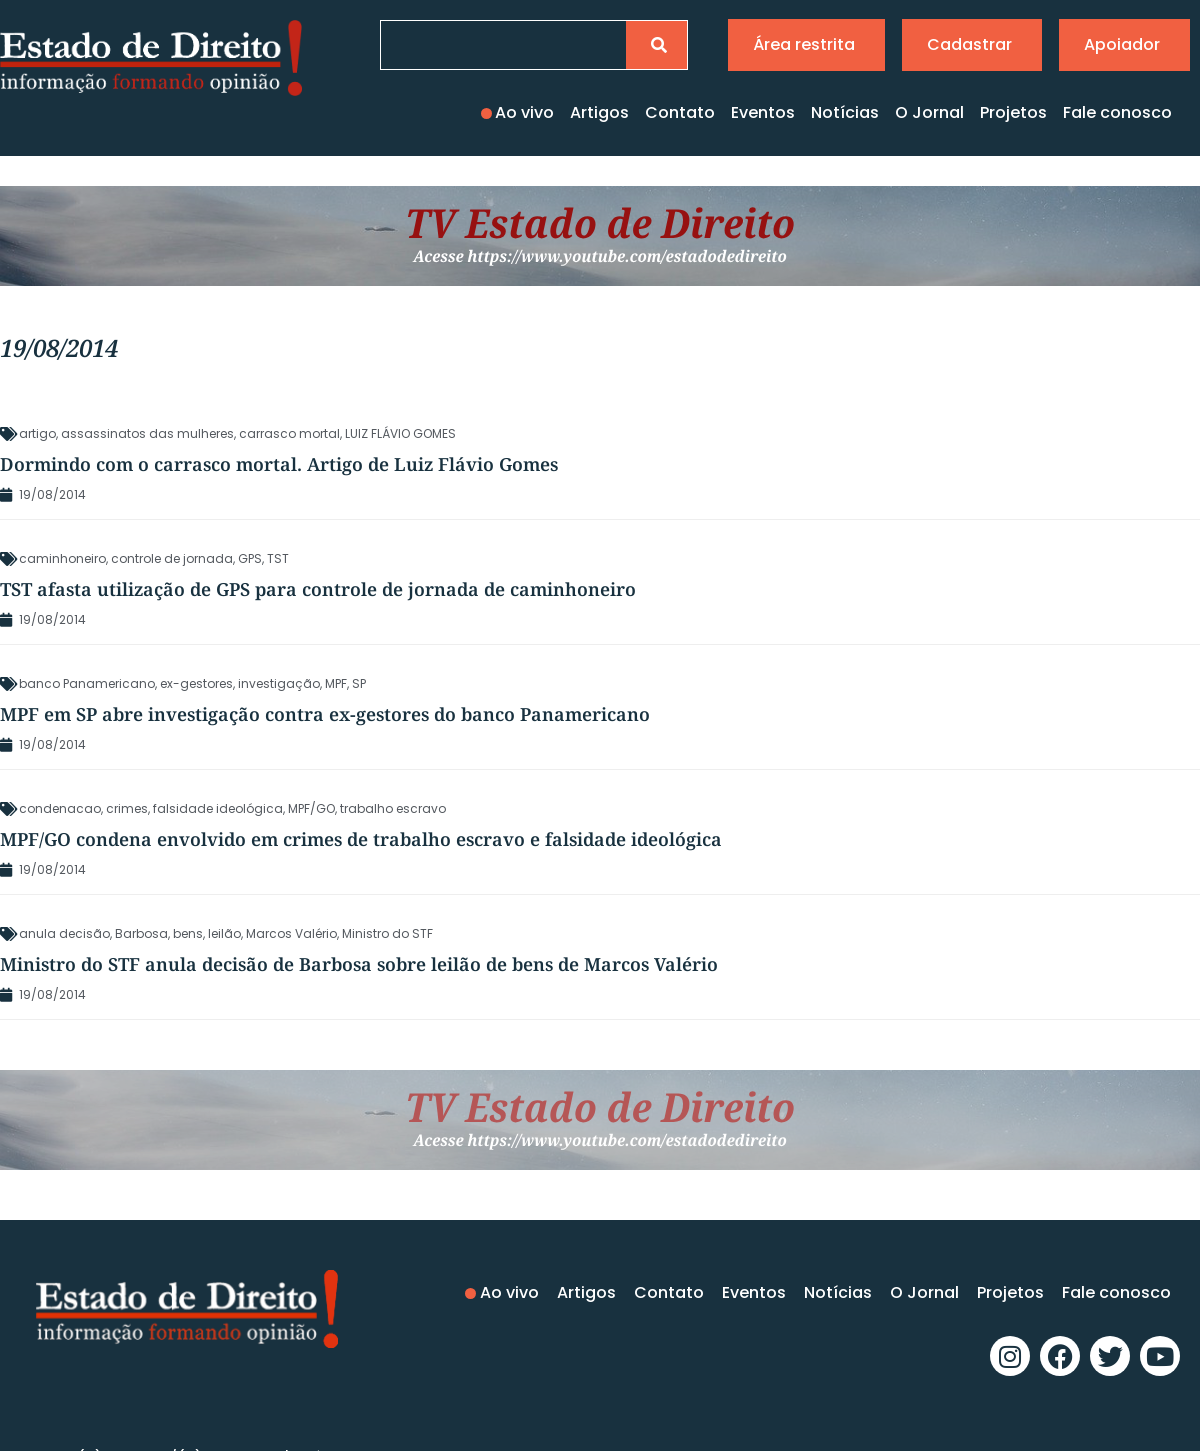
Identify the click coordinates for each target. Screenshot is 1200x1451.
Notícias (845, 112)
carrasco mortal (289, 433)
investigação (279, 683)
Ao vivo (524, 112)
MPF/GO (311, 808)
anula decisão (64, 933)
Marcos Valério (291, 933)
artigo (37, 433)
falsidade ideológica (218, 808)
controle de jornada (172, 558)
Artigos (599, 112)
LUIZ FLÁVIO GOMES (400, 433)
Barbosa (141, 933)
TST (278, 558)
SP (359, 683)
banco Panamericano (87, 683)
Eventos (763, 112)
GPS (250, 558)
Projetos (1013, 112)
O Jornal (929, 112)
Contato (680, 112)
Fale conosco (1117, 112)
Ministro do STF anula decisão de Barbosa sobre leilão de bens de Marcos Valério (359, 964)
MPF (336, 683)
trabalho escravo (393, 808)
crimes (127, 808)
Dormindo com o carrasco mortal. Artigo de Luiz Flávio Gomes (279, 464)
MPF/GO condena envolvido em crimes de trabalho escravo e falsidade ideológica (361, 839)
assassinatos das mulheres (147, 433)
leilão (224, 933)
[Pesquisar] (656, 45)
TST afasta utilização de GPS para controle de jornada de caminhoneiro (318, 589)
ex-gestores (196, 683)
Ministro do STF (387, 933)
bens (188, 933)
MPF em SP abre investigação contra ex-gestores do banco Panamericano (325, 714)
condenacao (60, 808)
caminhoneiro (62, 558)
